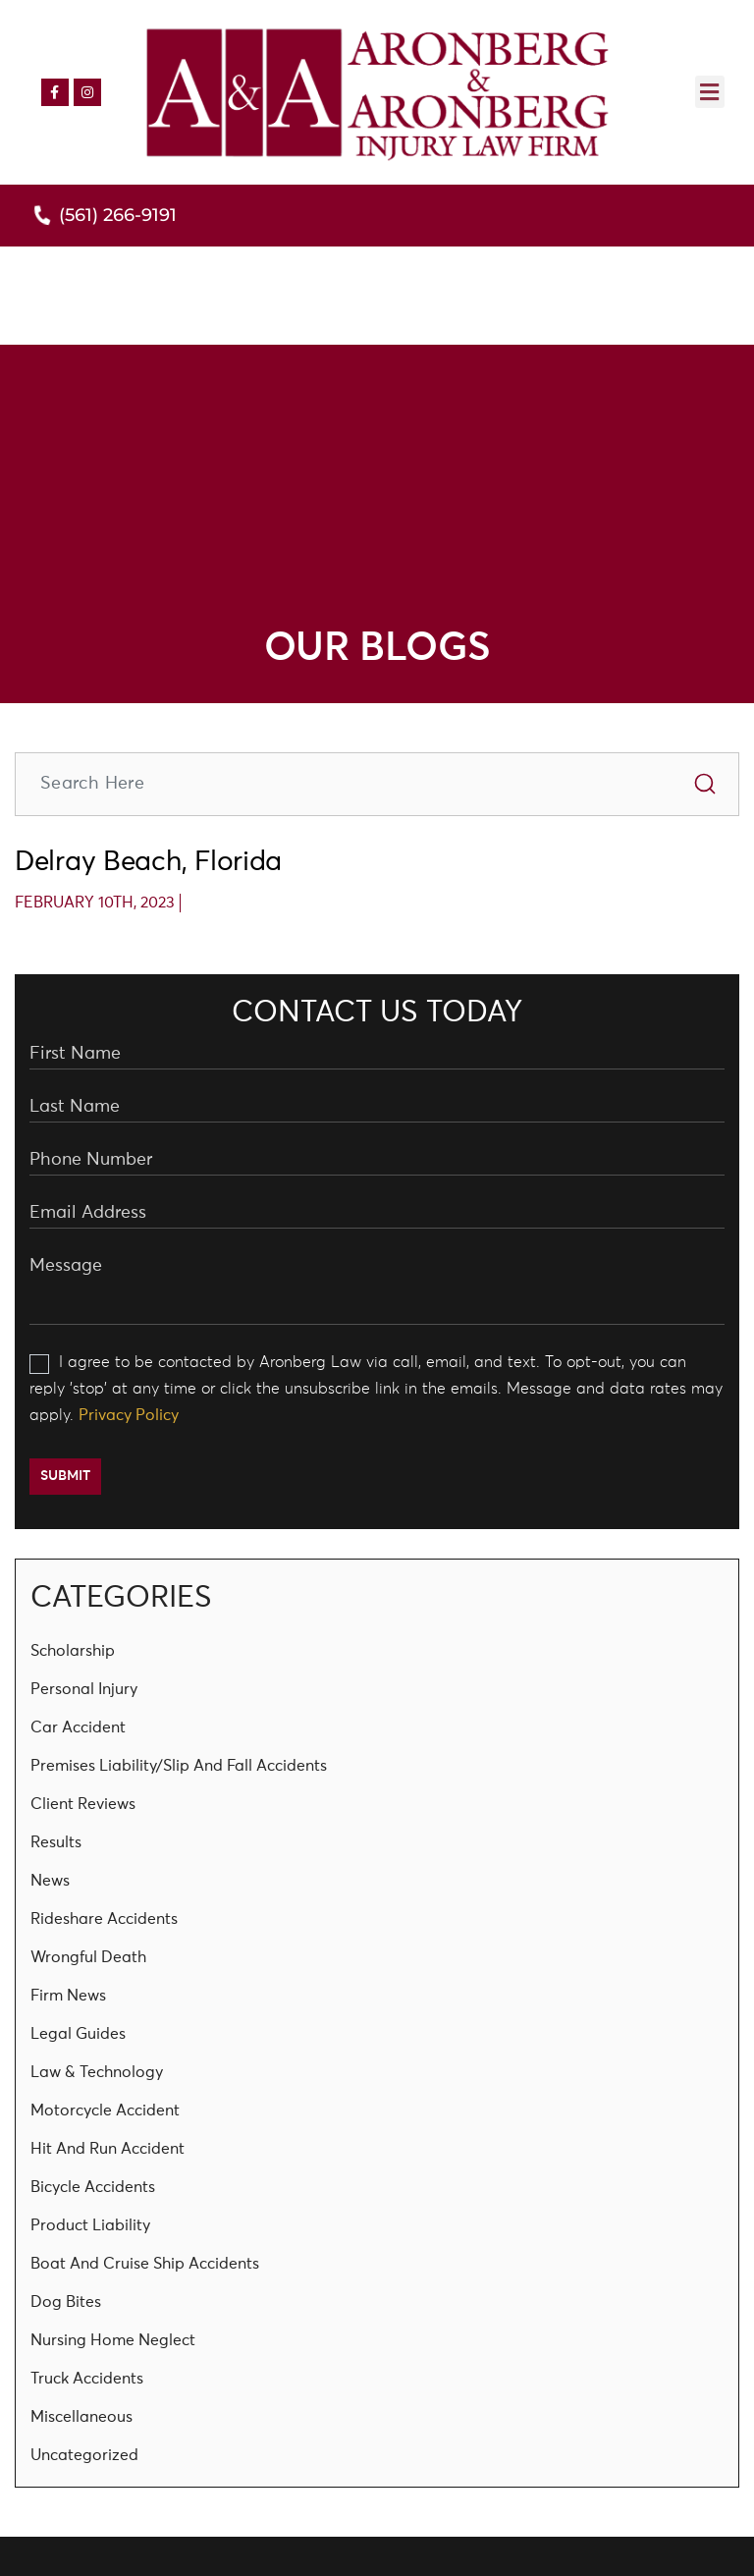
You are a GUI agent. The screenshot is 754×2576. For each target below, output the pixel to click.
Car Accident (78, 1727)
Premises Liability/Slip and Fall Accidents (178, 1766)
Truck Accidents (86, 2378)
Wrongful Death (88, 1957)
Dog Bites (65, 2302)
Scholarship (72, 1651)
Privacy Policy (129, 1415)
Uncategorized (84, 2455)
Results (55, 1842)
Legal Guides (78, 2034)
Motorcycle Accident (105, 2110)
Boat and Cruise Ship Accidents (144, 2264)
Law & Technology (96, 2072)
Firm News (68, 1995)
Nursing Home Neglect (112, 2340)
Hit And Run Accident (107, 2149)
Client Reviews (82, 1804)
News (50, 1881)
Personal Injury (83, 1689)
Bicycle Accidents (92, 2187)
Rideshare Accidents (104, 1919)
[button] (710, 92)
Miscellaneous (81, 2417)
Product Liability (90, 2225)
